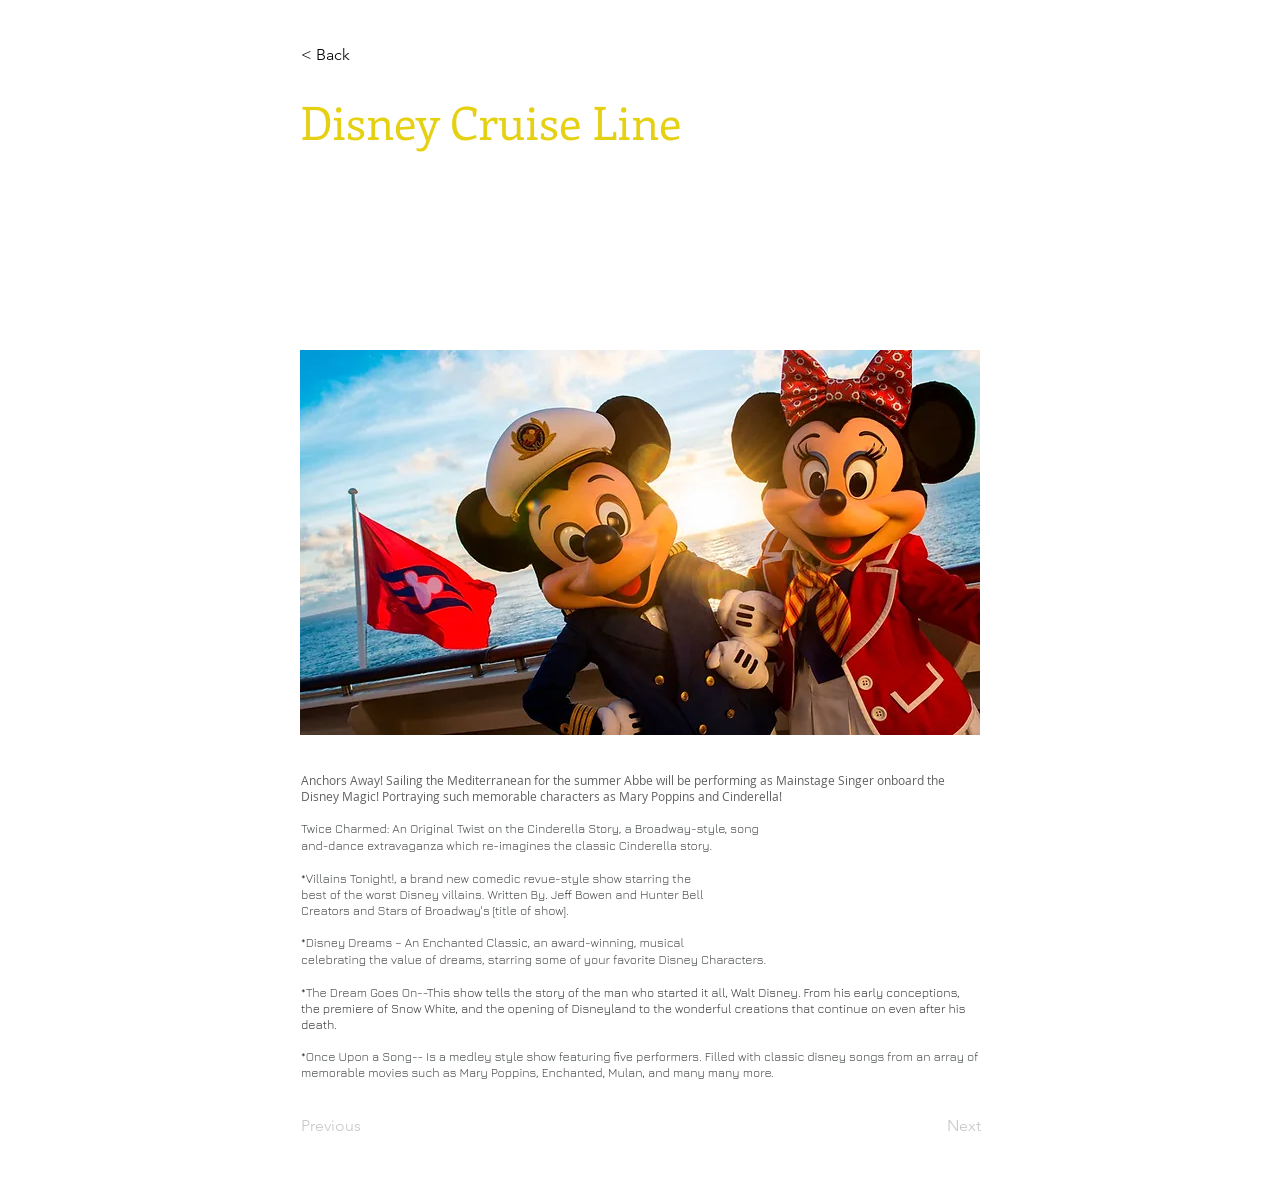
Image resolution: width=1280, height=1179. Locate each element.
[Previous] (367, 1126)
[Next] (931, 1126)
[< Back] (367, 55)
